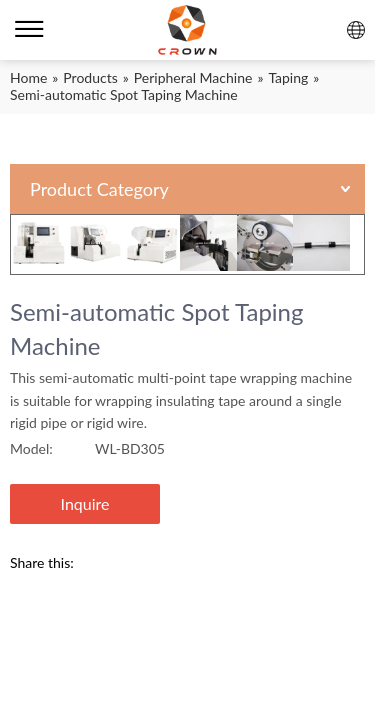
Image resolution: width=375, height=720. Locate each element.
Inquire (85, 503)
